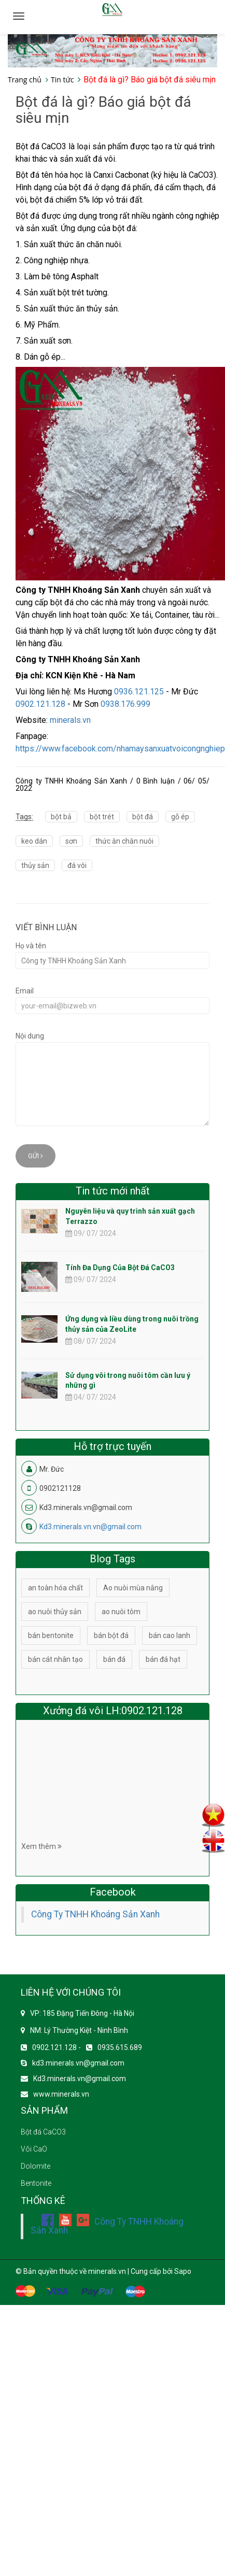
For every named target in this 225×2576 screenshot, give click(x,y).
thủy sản (35, 865)
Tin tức (62, 79)
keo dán (34, 841)
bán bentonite (51, 1635)
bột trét (102, 817)
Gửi (35, 1156)
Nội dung (30, 1036)
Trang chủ (24, 79)
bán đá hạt (163, 1659)
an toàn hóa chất (55, 1588)
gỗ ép (180, 817)
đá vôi (77, 865)
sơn (71, 841)
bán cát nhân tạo (55, 1659)
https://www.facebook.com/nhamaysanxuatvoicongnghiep (120, 748)
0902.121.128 (40, 704)
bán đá (114, 1659)
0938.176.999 (125, 704)
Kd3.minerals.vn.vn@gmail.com (90, 1526)
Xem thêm (41, 1846)
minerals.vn (70, 720)
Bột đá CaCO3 (43, 2132)
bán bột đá (111, 1635)
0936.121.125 (139, 691)
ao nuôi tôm (121, 1611)
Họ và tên (31, 945)
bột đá (142, 817)
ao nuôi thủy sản (54, 1611)
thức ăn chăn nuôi (124, 841)
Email (25, 990)
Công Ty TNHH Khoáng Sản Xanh (95, 1914)
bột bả (61, 817)
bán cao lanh (169, 1635)
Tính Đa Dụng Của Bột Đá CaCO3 (120, 1267)
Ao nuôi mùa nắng (133, 1588)
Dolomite (35, 2166)
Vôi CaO (34, 2149)
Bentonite (36, 2183)
